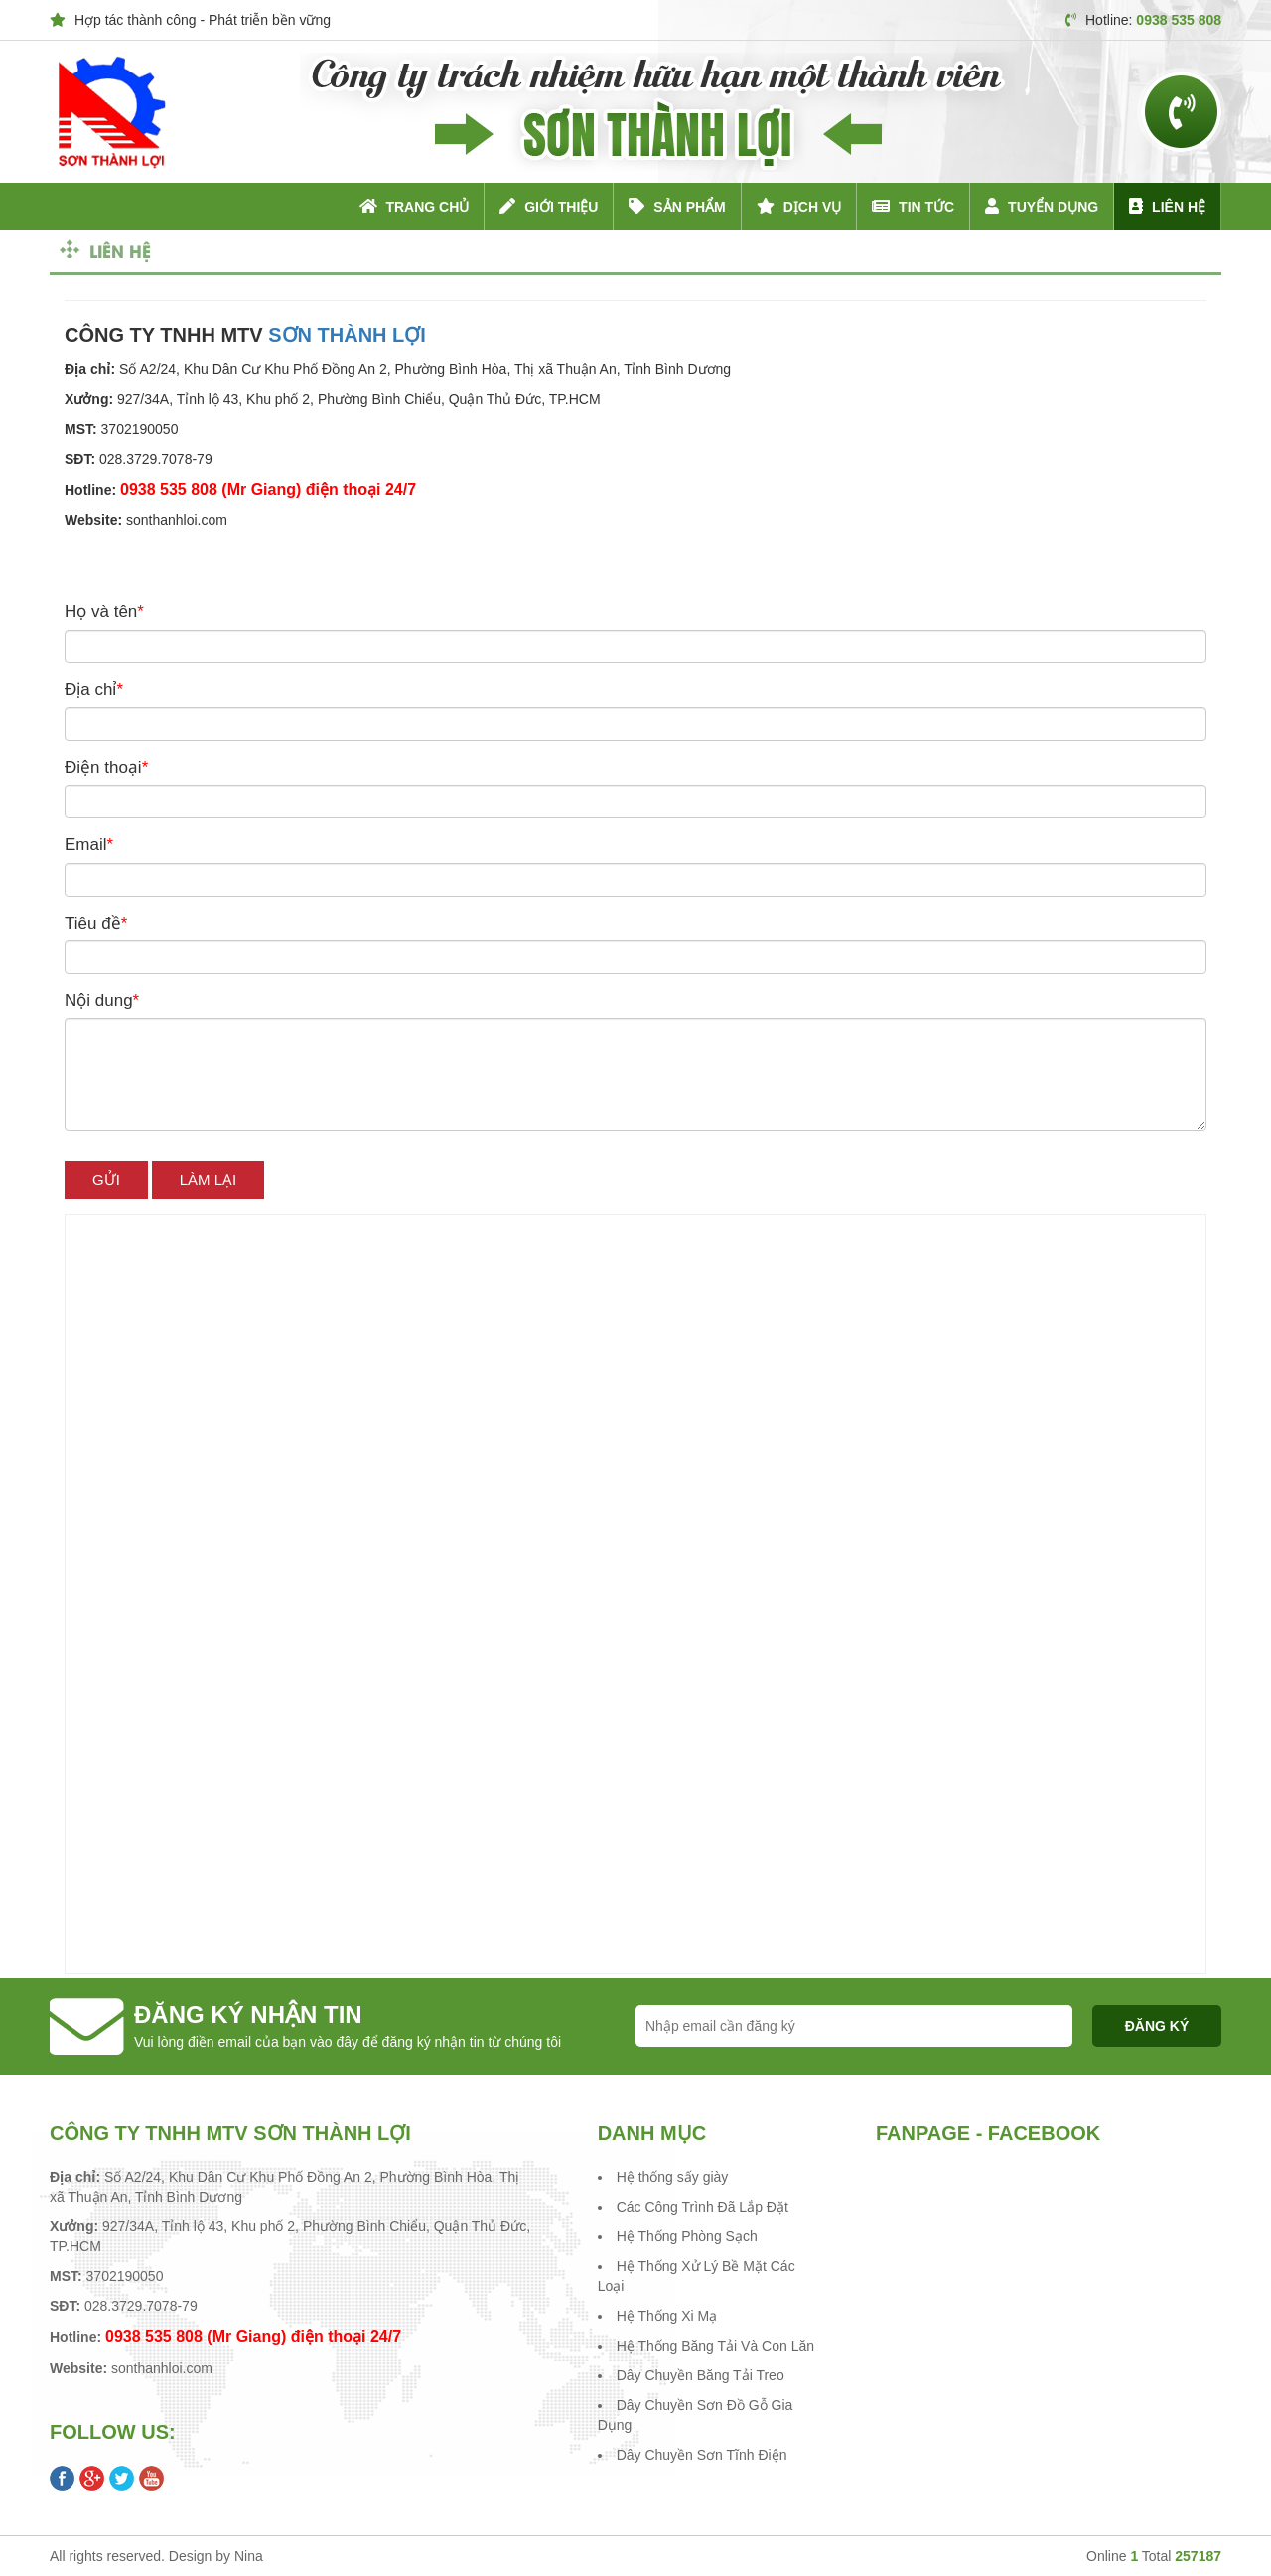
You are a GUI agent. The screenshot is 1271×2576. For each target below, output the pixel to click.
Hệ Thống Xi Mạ (667, 2316)
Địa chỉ (94, 689)
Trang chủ (414, 206)
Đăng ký (1157, 2026)
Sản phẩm (677, 206)
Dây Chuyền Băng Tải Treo (700, 2375)
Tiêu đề (96, 923)
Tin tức (913, 206)
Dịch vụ (799, 206)
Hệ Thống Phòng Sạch (687, 2236)
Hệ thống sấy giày (673, 2177)
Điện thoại (106, 767)
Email (89, 844)
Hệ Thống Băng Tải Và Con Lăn (715, 2346)
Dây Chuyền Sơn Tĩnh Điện (702, 2455)
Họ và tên (104, 611)
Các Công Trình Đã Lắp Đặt (702, 2207)
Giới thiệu (548, 206)
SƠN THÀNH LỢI (347, 335)
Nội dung (102, 1000)
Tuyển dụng (1041, 206)
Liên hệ (1167, 206)
